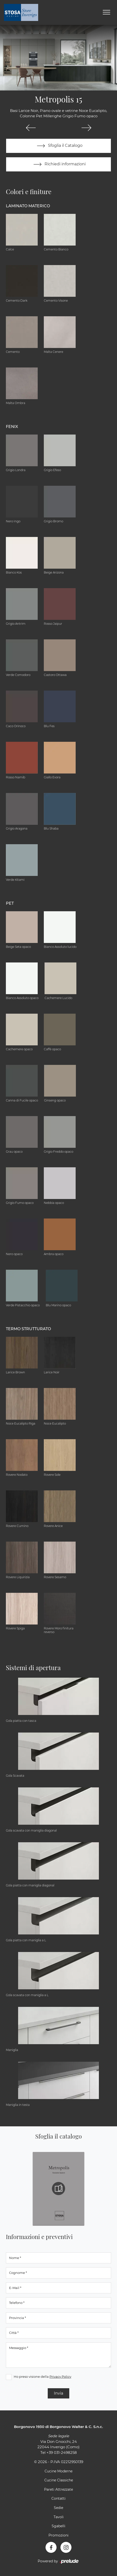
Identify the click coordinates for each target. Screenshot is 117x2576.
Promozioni (58, 2535)
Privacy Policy (60, 2376)
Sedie (58, 2508)
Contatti (58, 2498)
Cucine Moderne (58, 2471)
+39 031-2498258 (62, 2452)
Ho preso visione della (42, 2376)
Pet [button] (10, 903)
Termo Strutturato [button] (28, 1329)
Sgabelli (58, 2526)
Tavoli (59, 2517)
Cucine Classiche (58, 2480)
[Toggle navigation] (106, 12)
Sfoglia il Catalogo (58, 146)
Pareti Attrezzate (58, 2489)
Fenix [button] (12, 426)
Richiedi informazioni (58, 164)
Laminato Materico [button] (28, 206)
